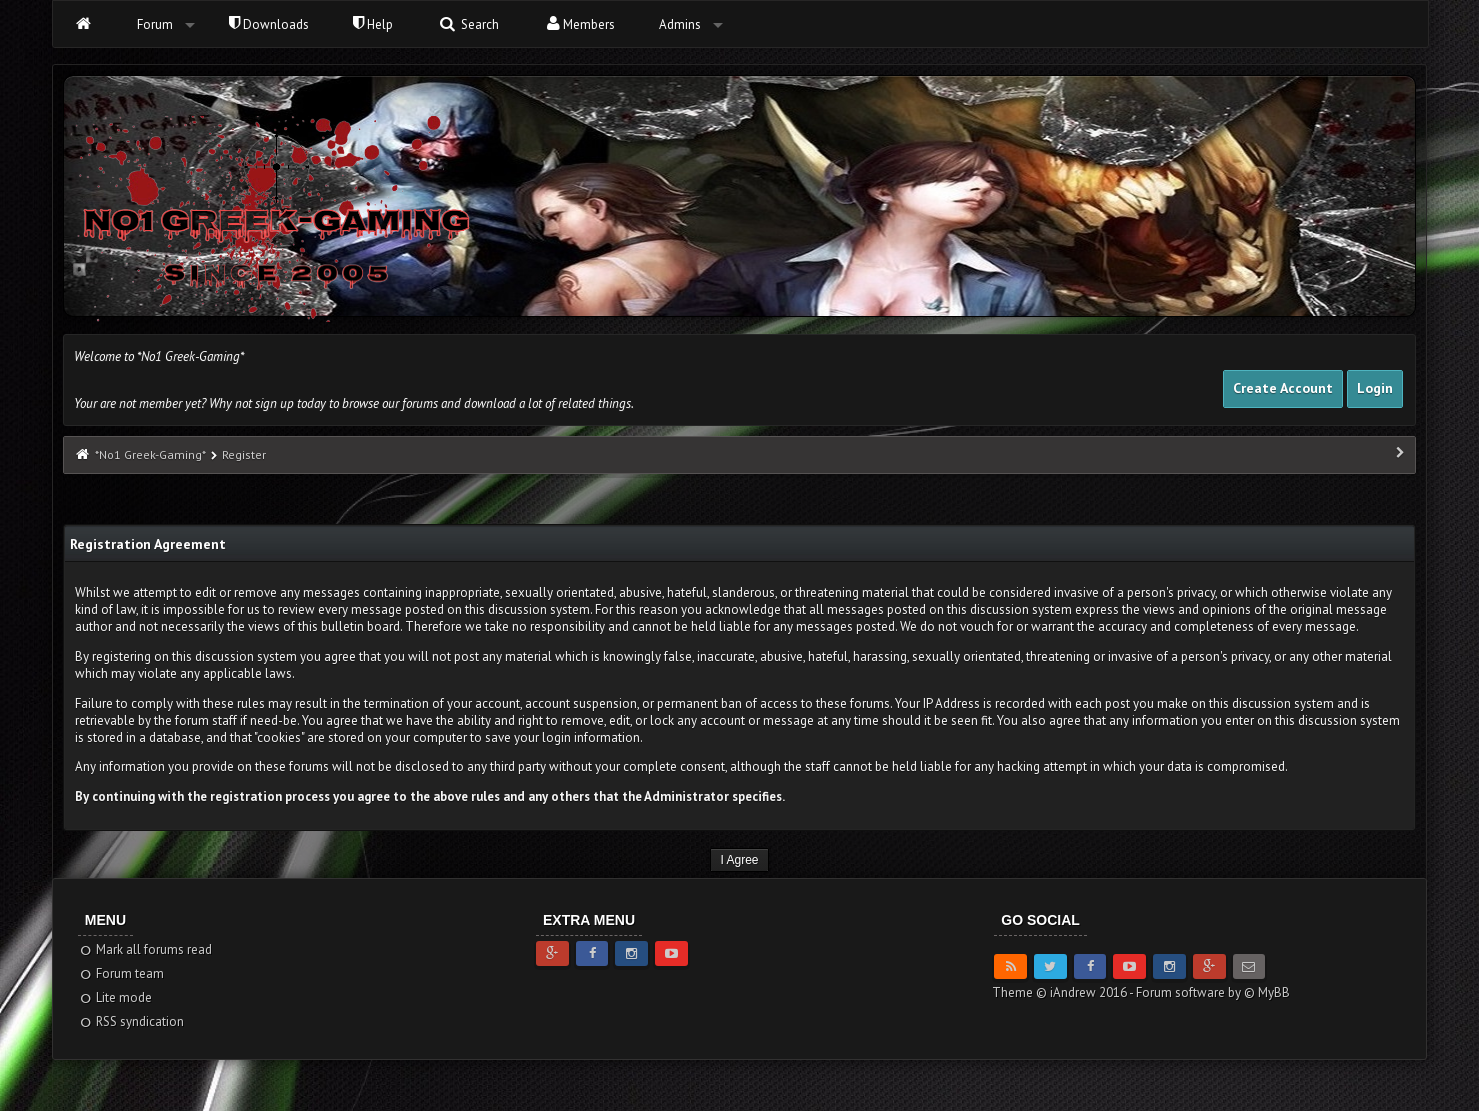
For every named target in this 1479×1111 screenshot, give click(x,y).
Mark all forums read (145, 949)
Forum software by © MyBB (1213, 992)
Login (1375, 388)
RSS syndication (131, 1021)
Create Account (1283, 388)
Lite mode (115, 997)
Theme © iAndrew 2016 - (1064, 992)
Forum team (121, 973)
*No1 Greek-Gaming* (150, 454)
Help (373, 24)
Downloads (269, 24)
